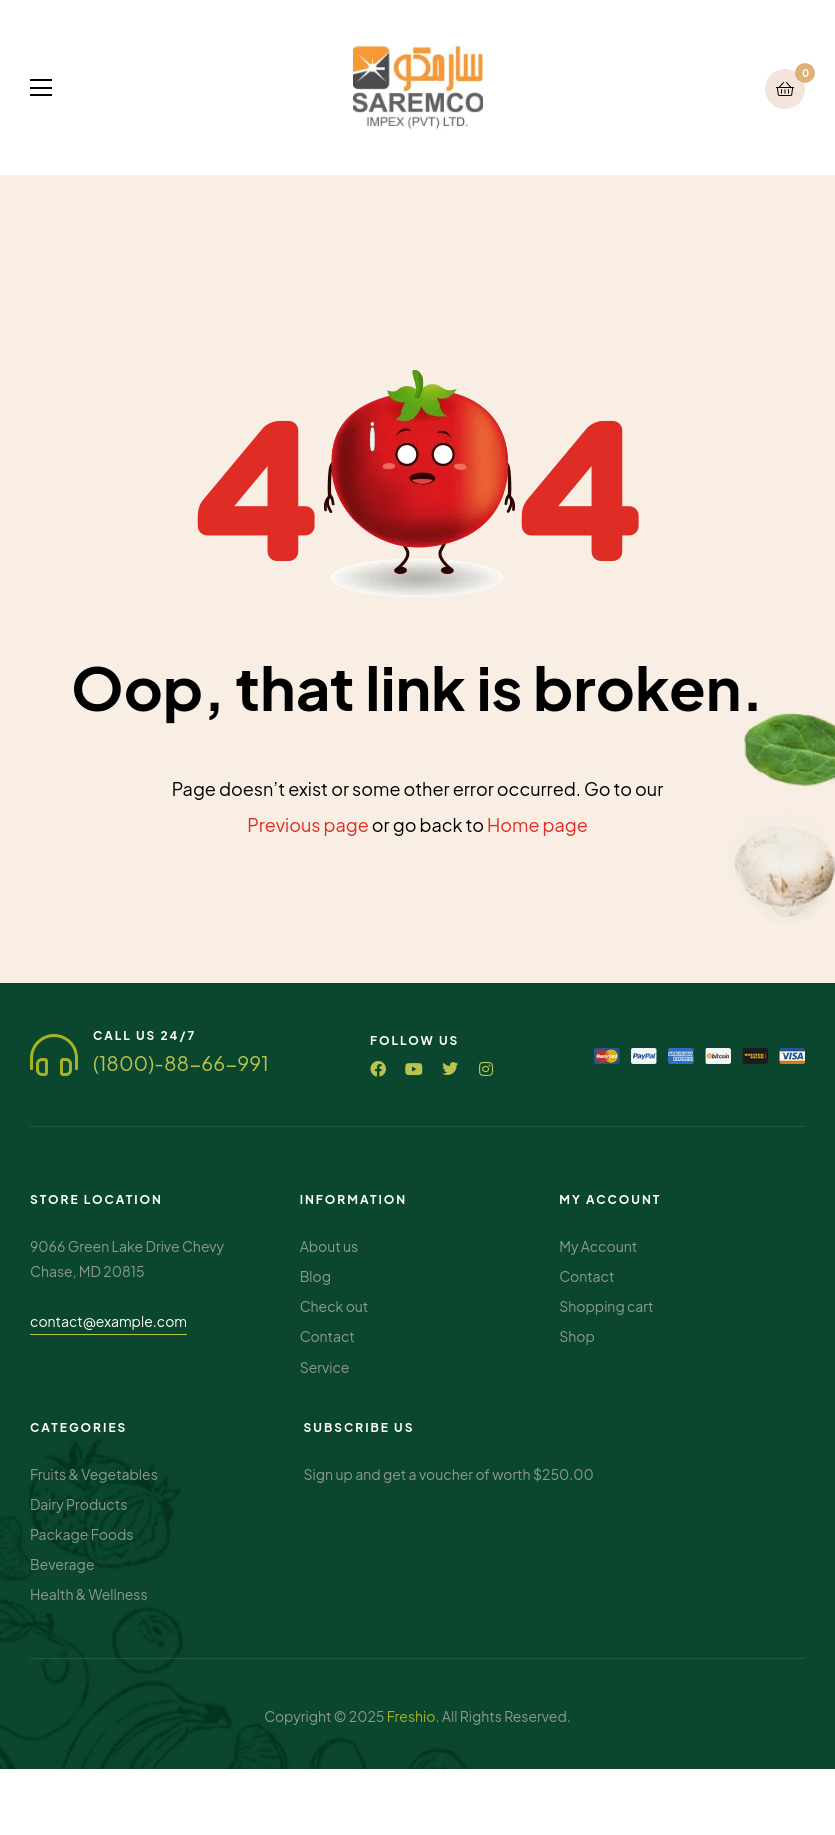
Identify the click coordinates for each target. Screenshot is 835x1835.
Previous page (308, 824)
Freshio (411, 1712)
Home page (537, 824)
